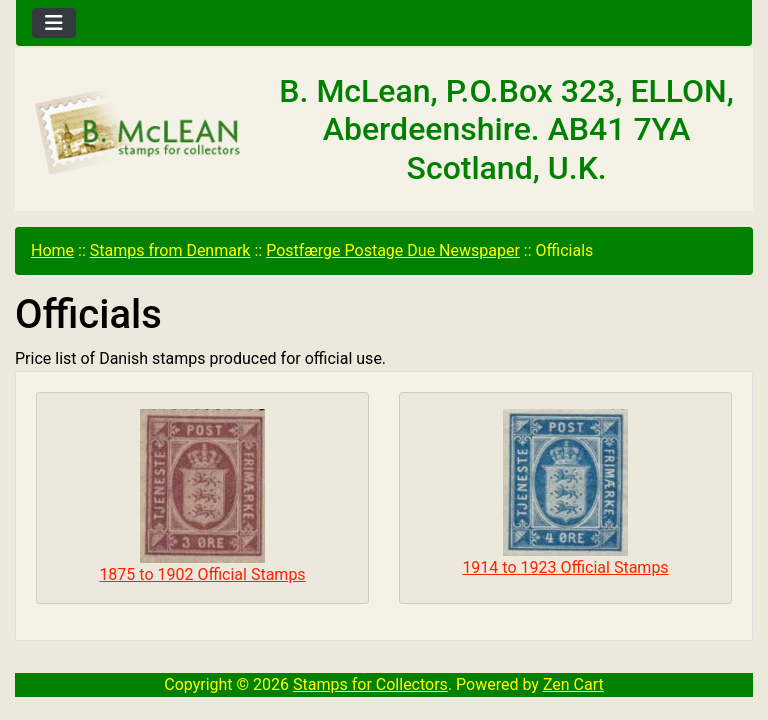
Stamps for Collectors (370, 684)
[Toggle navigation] (54, 23)
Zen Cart (573, 684)
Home (52, 250)
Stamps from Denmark (170, 250)
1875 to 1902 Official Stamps (202, 496)
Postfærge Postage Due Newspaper (393, 250)
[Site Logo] (138, 133)
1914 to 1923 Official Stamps (565, 493)
